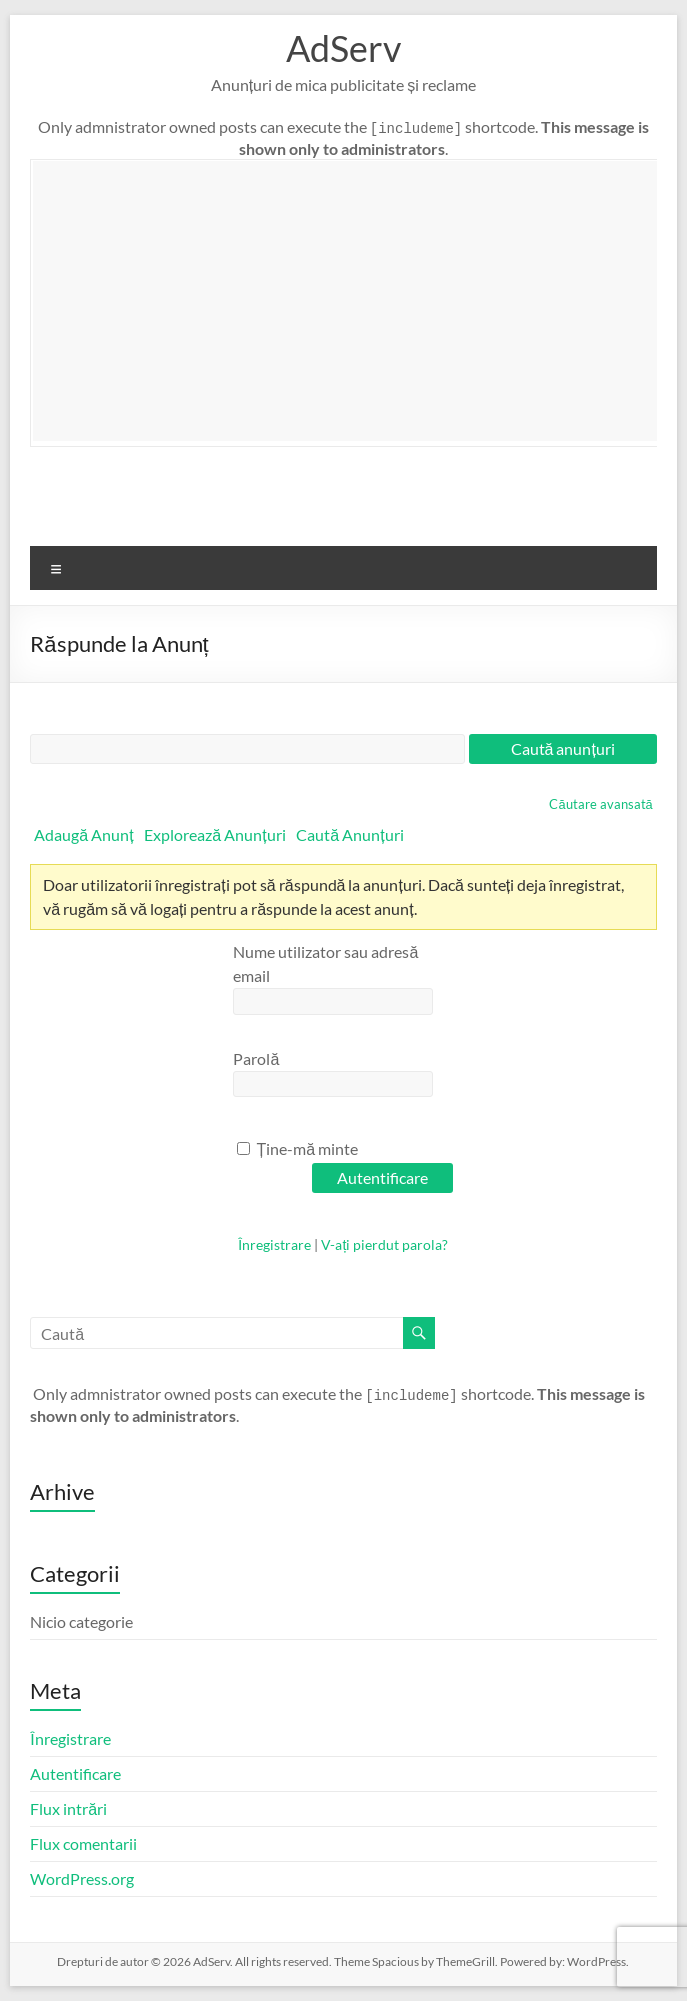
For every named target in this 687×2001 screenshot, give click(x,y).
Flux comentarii (83, 1843)
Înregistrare (274, 1244)
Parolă (256, 1058)
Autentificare (75, 1773)
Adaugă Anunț (83, 834)
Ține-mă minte (297, 1148)
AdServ (343, 48)
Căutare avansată (600, 804)
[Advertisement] (359, 301)
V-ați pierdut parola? (384, 1244)
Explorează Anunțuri (214, 834)
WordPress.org (82, 1878)
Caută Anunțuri (349, 834)
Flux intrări (68, 1808)
